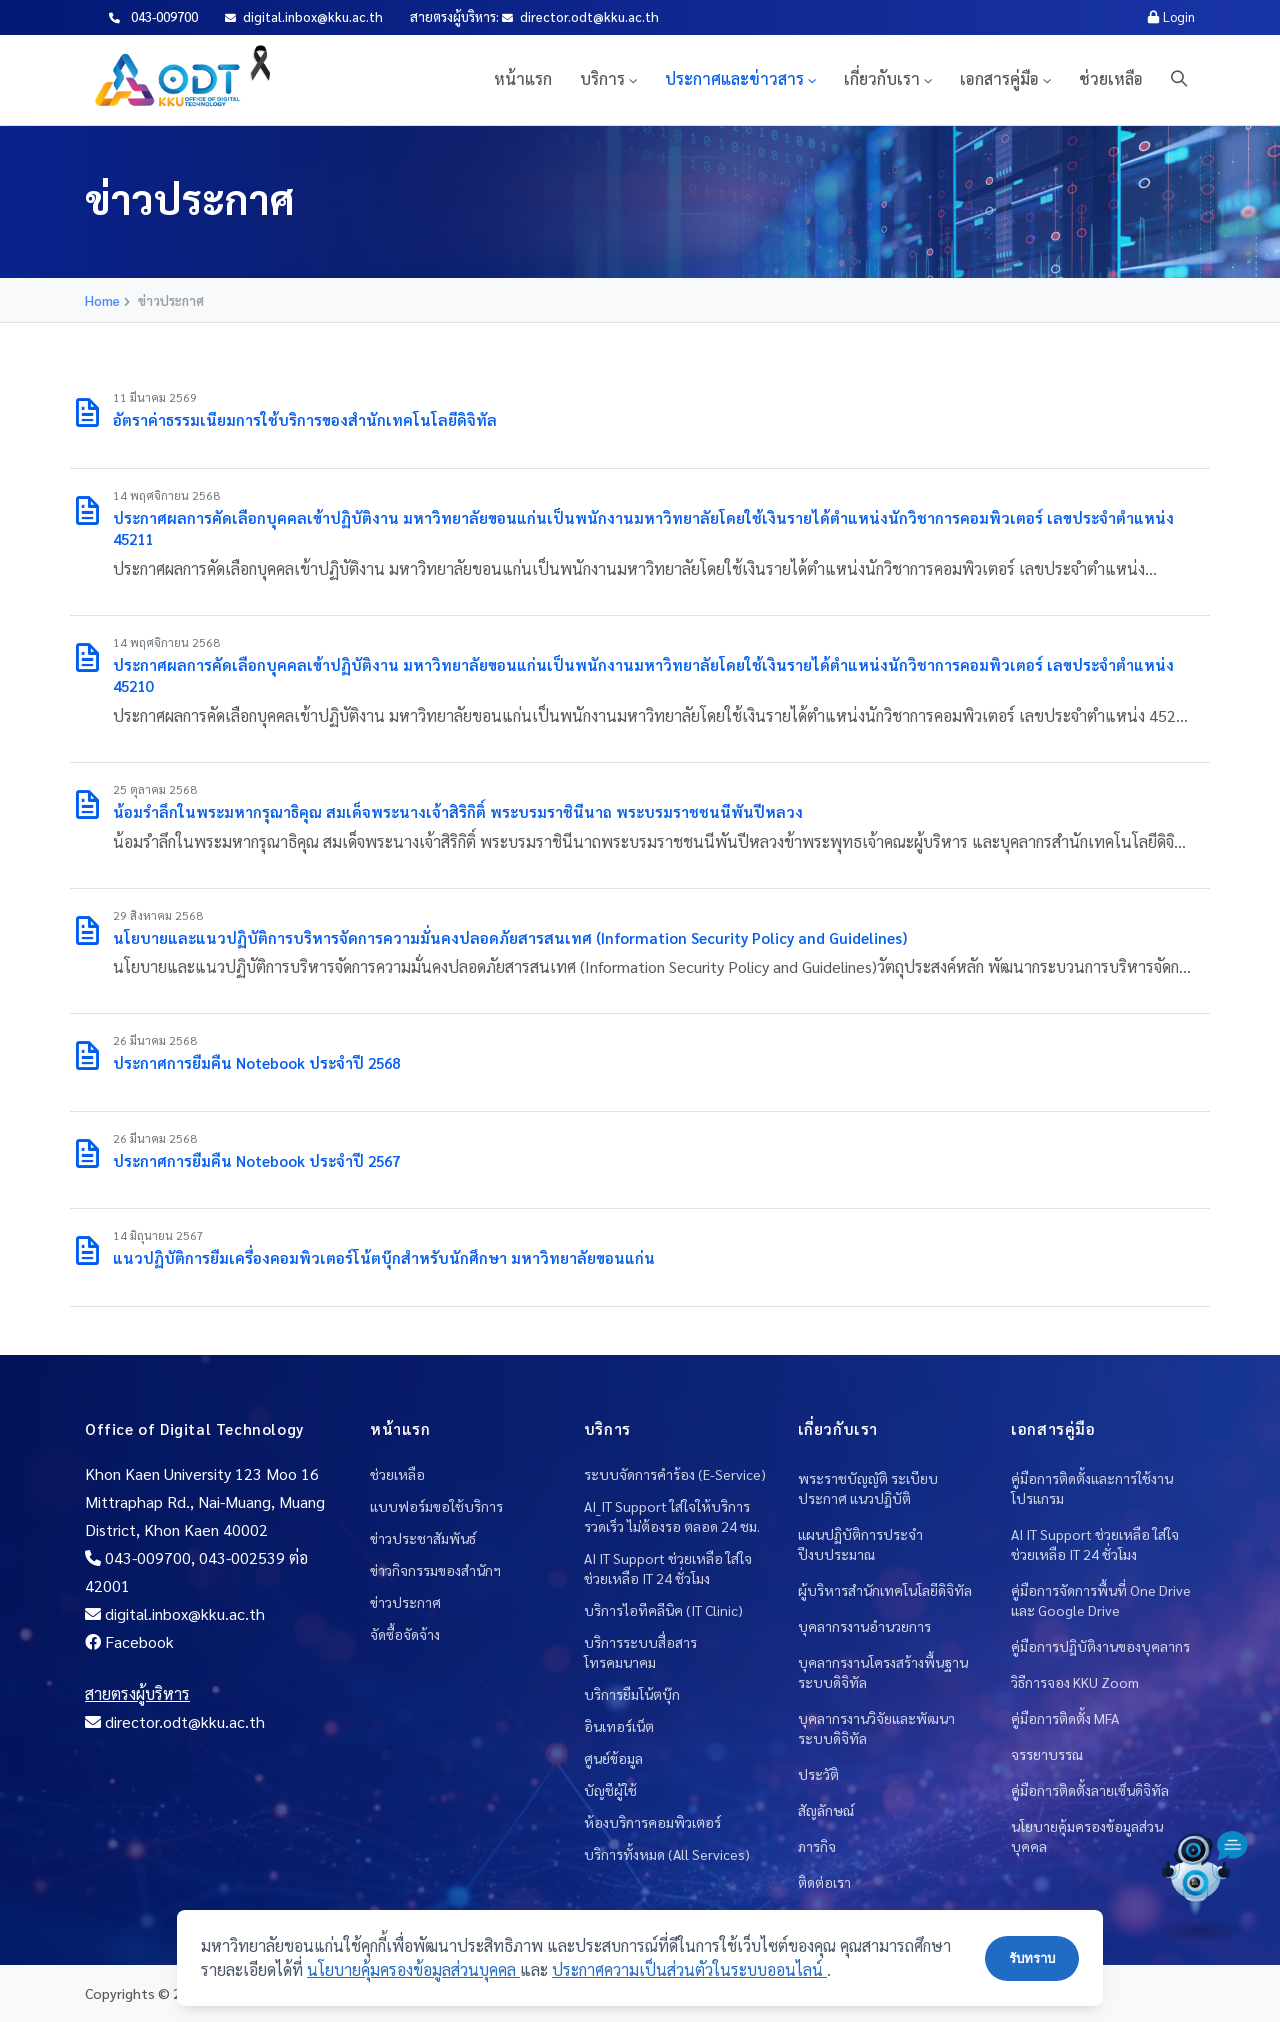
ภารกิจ (817, 1846)
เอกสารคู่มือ (999, 78)
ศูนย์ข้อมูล (613, 1758)
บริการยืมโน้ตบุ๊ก (632, 1694)
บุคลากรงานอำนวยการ (864, 1626)
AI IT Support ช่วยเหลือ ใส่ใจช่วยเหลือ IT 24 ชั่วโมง (668, 1568)
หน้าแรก (523, 78)
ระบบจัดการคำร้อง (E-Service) (675, 1474)
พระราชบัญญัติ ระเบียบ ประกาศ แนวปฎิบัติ (868, 1488)
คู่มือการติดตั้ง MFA (1065, 1718)
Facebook (129, 1641)
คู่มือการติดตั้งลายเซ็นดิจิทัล (1090, 1790)
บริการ (602, 78)
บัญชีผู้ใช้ (610, 1790)
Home (102, 300)
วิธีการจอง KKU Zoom (1075, 1682)
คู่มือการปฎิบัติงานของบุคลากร (1100, 1646)
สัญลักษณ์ (826, 1810)
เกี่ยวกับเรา (882, 78)
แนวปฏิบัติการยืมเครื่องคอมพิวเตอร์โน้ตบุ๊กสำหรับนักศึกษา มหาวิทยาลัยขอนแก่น (384, 1257)
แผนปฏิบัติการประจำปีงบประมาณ (860, 1544)
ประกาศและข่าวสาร (734, 78)
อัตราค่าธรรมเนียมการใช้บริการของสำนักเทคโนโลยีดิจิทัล (305, 419)
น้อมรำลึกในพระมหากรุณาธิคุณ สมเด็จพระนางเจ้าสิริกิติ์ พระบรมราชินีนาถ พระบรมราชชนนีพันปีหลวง (458, 811)
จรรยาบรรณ (1047, 1754)
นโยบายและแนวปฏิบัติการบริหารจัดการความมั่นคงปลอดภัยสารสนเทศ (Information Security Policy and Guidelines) (510, 937)
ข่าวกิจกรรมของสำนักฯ (435, 1570)
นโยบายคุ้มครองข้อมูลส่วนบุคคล (1087, 1836)
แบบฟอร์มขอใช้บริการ (436, 1506)
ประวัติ (818, 1774)
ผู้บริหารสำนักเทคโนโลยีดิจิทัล (885, 1590)
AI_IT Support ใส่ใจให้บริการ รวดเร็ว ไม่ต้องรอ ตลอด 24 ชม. (672, 1516)
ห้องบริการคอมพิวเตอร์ (652, 1822)
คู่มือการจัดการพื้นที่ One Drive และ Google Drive (1101, 1600)
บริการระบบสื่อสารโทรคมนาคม (640, 1652)
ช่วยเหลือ (1111, 78)
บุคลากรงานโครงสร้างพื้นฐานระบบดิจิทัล (883, 1672)
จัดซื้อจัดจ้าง (405, 1634)
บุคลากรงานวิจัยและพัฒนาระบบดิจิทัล (876, 1728)
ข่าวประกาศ (405, 1602)
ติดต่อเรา (824, 1882)
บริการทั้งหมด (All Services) (667, 1854)
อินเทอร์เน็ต (619, 1726)
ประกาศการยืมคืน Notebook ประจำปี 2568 (256, 1062)
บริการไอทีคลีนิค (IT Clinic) (663, 1610)
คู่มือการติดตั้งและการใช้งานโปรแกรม (1092, 1488)
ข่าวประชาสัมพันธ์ (423, 1538)
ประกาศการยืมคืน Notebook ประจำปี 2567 (256, 1160)
